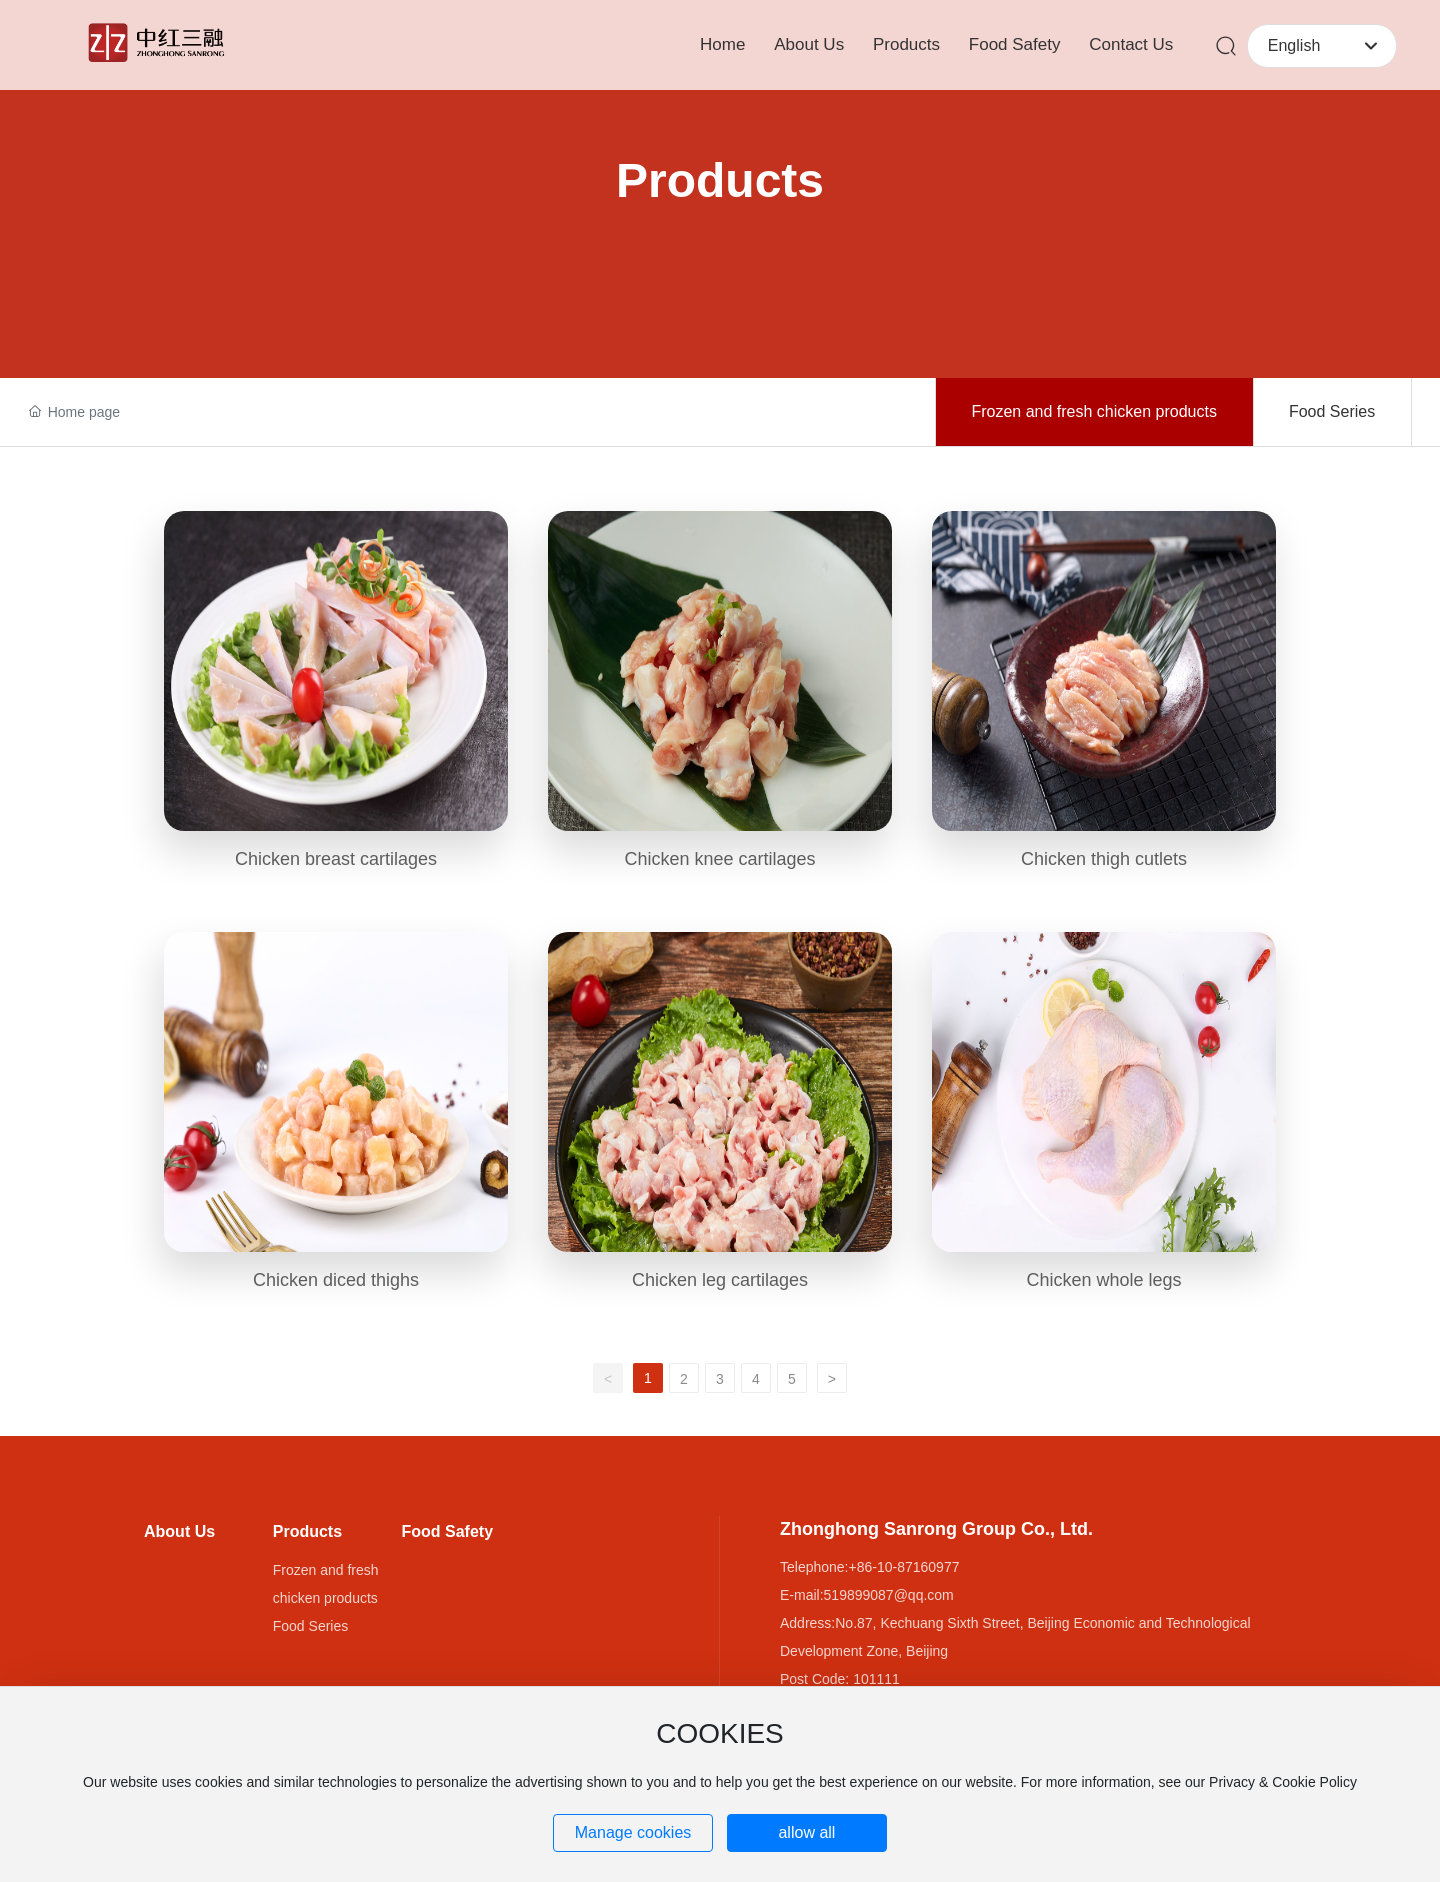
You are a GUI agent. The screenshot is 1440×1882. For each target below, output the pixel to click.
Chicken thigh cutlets (1104, 859)
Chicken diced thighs (336, 1280)
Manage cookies (633, 1832)
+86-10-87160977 (904, 1567)
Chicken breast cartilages (336, 859)
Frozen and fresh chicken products (1093, 411)
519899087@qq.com (889, 1595)
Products (720, 180)
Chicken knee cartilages (719, 859)
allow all (806, 1832)
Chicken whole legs (1103, 1280)
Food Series (1332, 411)
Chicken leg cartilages (720, 1280)
